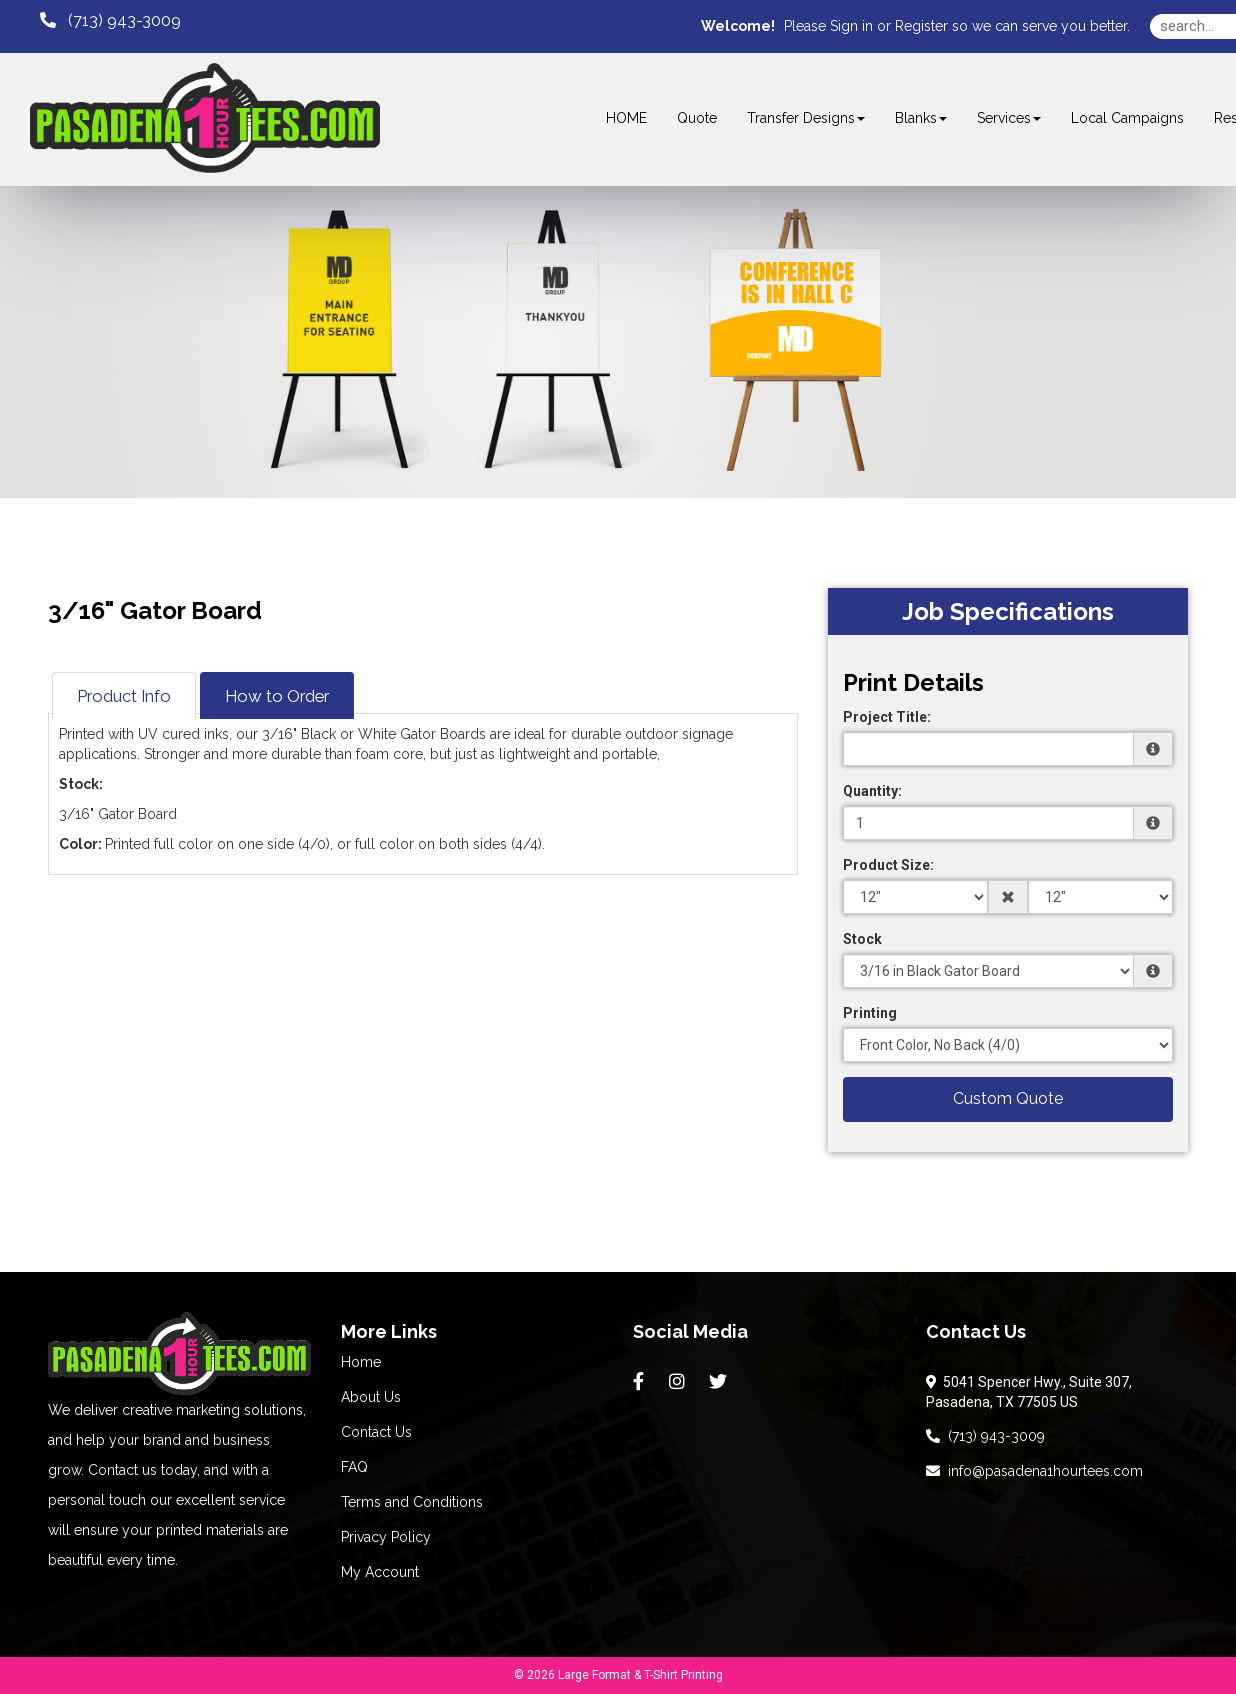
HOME (626, 118)
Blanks (921, 118)
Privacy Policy (386, 1537)
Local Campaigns (1127, 118)
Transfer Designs (806, 118)
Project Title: (887, 717)
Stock (862, 939)
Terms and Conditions (412, 1502)
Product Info (124, 696)
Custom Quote (1008, 1098)
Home (361, 1362)
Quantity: (872, 791)
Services (1009, 118)
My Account (380, 1572)
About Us (371, 1397)
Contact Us (376, 1432)
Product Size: (888, 865)
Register (921, 26)
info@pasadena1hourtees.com (1034, 1471)
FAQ (354, 1467)
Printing (870, 1013)
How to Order (277, 696)
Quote (697, 118)
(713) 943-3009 (985, 1436)
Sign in (851, 26)
